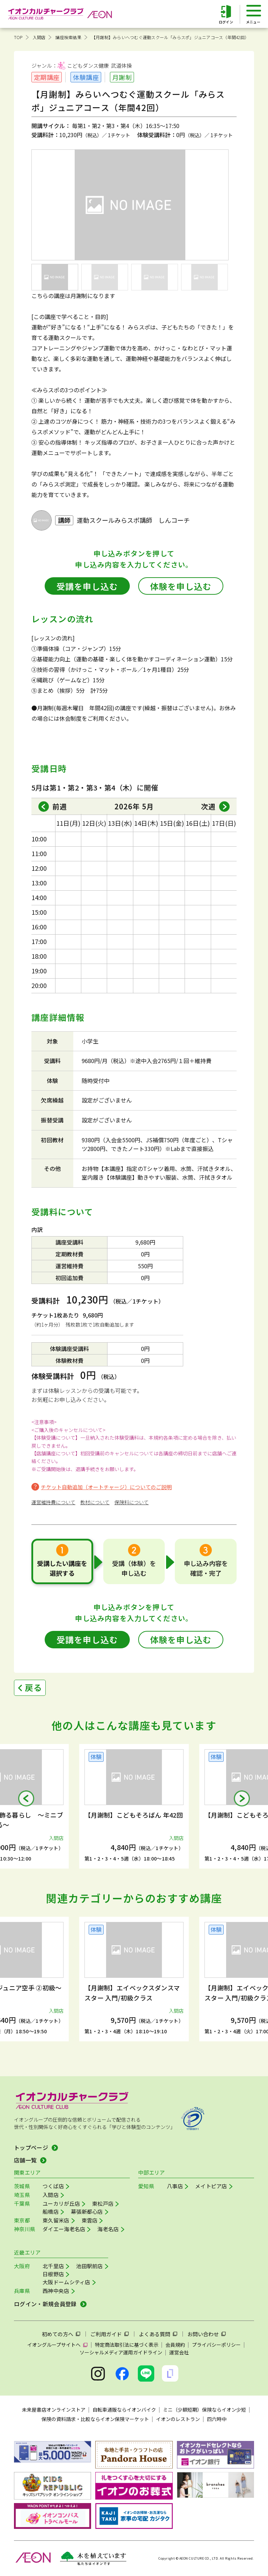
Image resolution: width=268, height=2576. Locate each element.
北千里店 (53, 2266)
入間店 (39, 37)
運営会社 (179, 2352)
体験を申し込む (180, 586)
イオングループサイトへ (54, 2344)
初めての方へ (57, 2334)
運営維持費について (53, 1502)
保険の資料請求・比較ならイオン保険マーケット (95, 2418)
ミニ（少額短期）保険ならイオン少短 (204, 2409)
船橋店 (51, 2211)
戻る (33, 1687)
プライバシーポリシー (216, 2344)
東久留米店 (56, 2220)
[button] (26, 1798)
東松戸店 (102, 2203)
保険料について (131, 1502)
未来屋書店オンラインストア (53, 2409)
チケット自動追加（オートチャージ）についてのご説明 (106, 1487)
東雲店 (90, 2220)
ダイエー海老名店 (64, 2229)
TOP (18, 37)
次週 (208, 806)
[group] (134, 1806)
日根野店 (53, 2274)
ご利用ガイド (106, 2334)
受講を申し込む (87, 586)
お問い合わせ (203, 2334)
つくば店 (53, 2186)
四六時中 (216, 2418)
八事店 (175, 2186)
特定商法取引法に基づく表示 (126, 2344)
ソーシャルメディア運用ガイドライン (121, 2352)
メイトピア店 (211, 2186)
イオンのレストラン (178, 2418)
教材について (95, 1502)
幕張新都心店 (87, 2211)
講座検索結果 (68, 37)
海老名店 (108, 2229)
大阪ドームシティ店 (66, 2282)
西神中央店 (56, 2290)
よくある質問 (154, 2334)
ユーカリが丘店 (61, 2203)
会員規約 (175, 2344)
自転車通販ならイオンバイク (124, 2409)
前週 (59, 806)
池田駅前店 (89, 2266)
